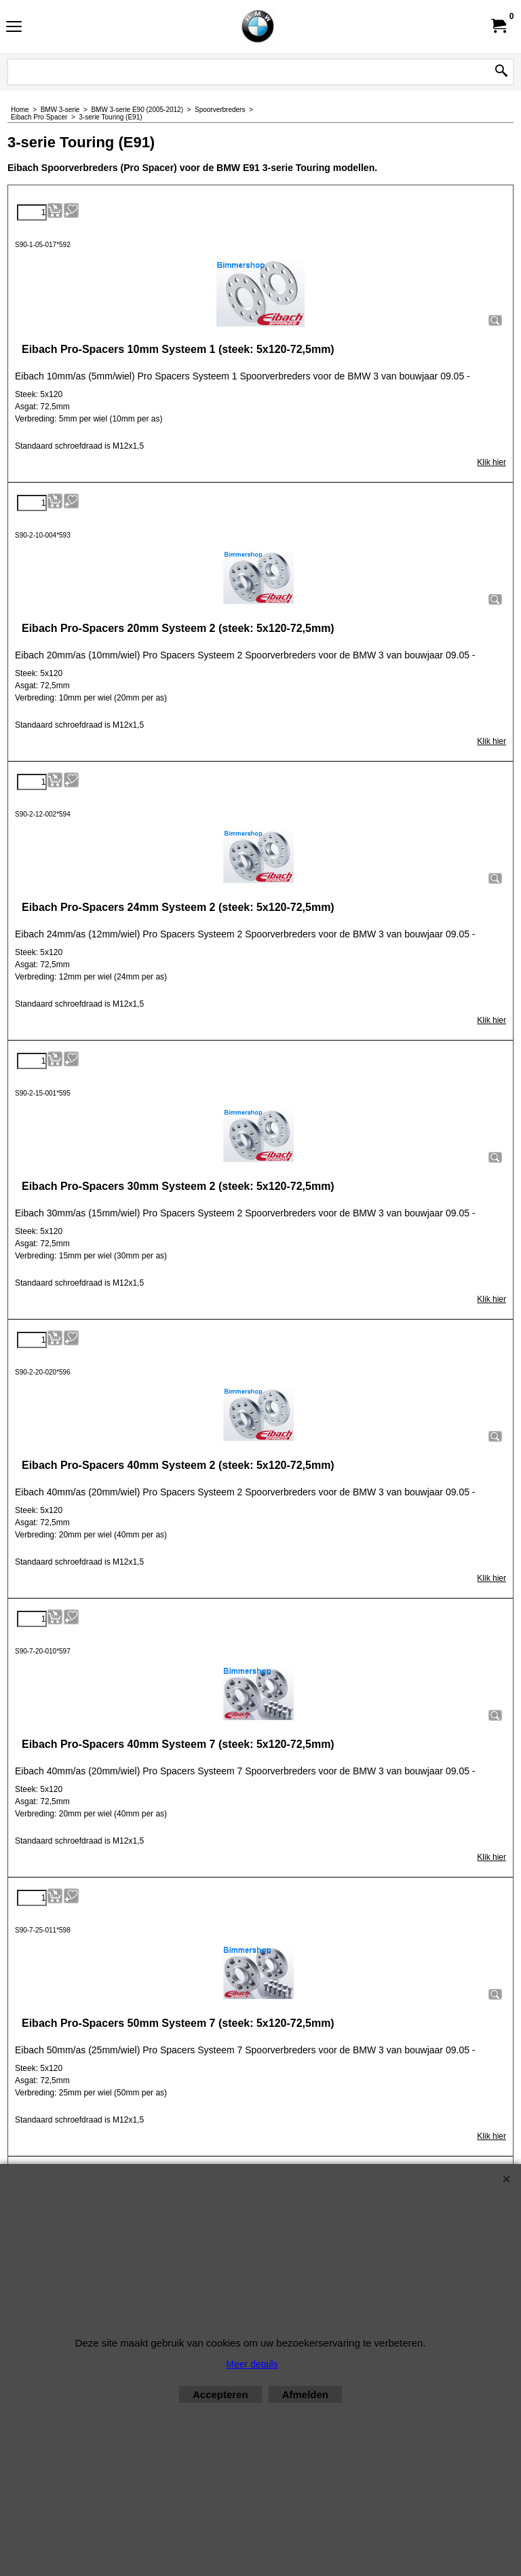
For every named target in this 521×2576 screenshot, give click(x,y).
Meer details (251, 2364)
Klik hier (491, 462)
